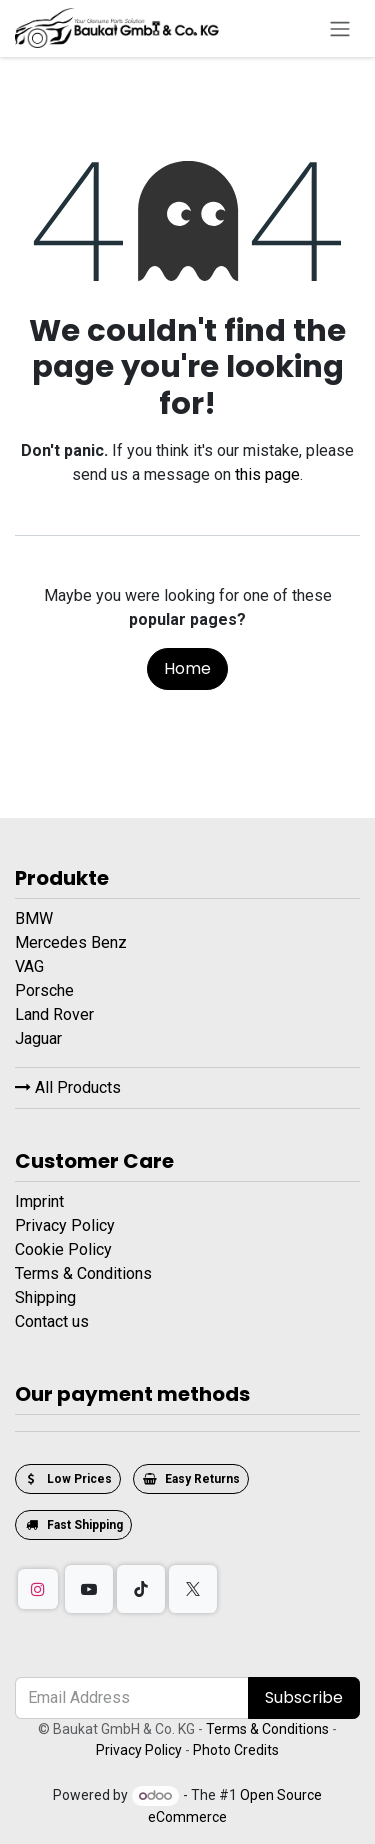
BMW (36, 918)
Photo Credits (236, 1750)
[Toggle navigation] (340, 28)
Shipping (45, 1297)
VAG (31, 966)
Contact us (52, 1321)
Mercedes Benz (73, 942)
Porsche (46, 990)
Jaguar (40, 1038)
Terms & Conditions (83, 1273)
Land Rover (56, 1014)
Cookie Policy (63, 1249)
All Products (68, 1087)
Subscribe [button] (304, 1697)
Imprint (39, 1201)
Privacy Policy (65, 1225)
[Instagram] (38, 1589)
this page (267, 474)
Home (187, 668)
